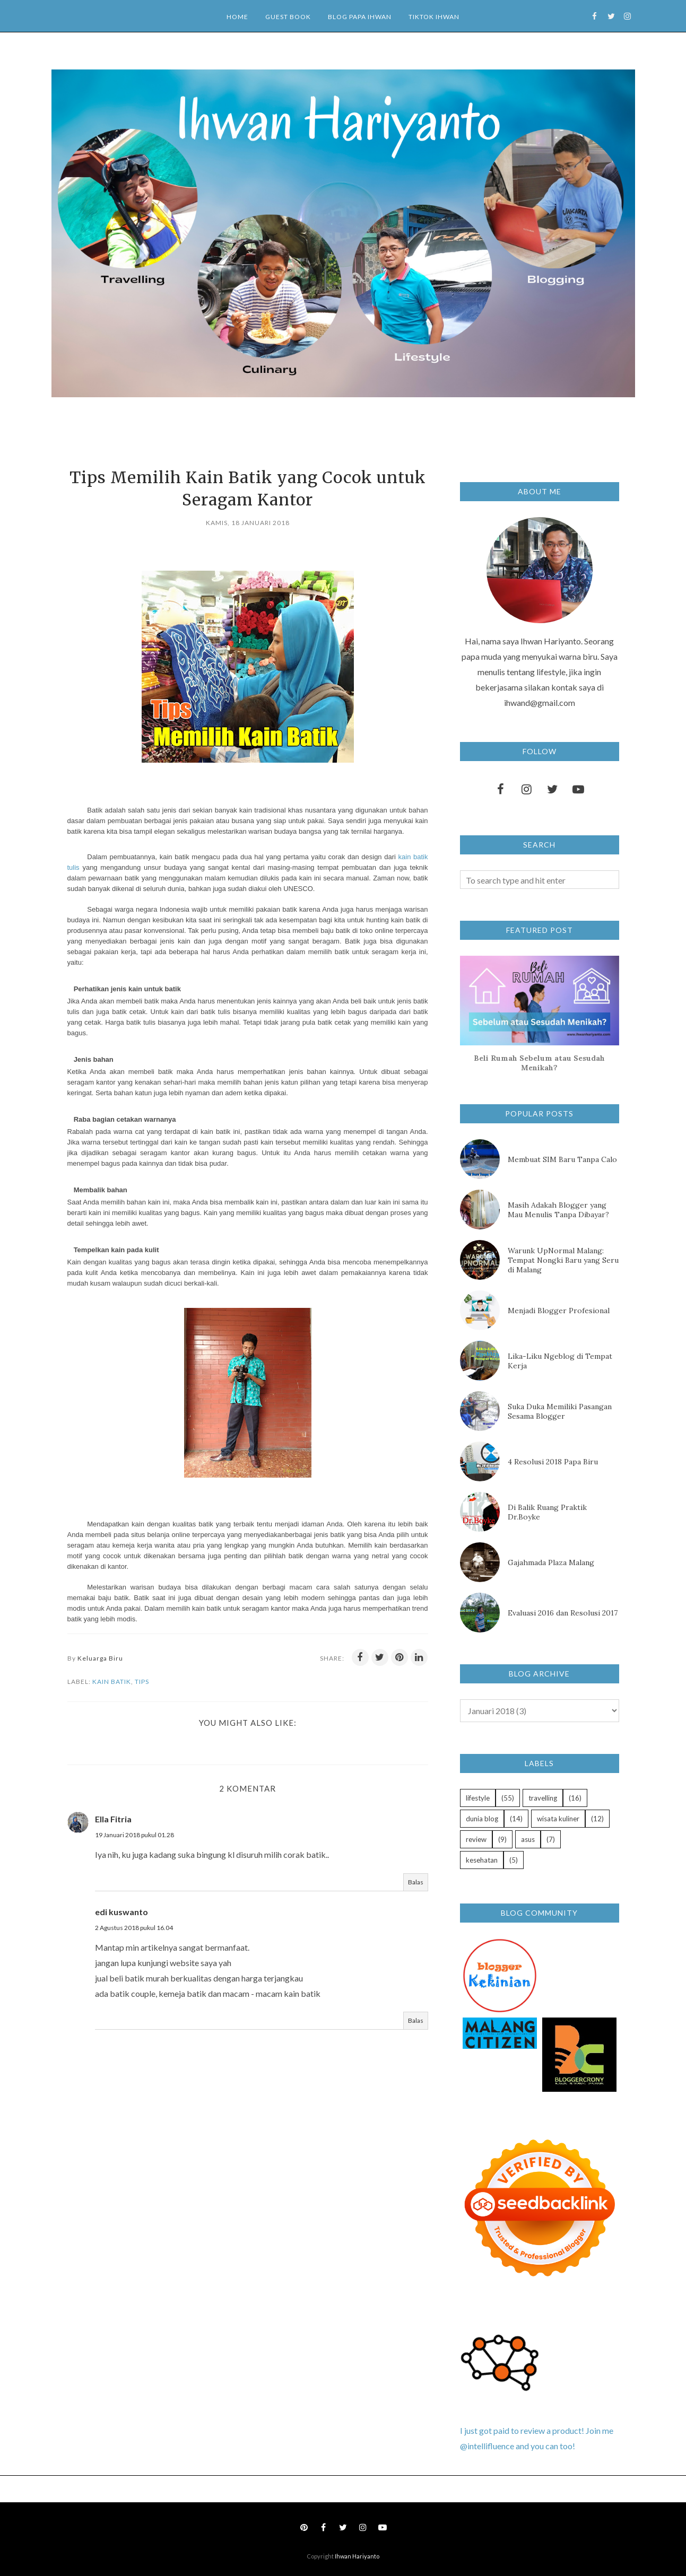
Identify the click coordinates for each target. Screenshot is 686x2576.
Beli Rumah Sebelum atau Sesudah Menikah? (539, 1062)
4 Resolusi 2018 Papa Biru (553, 1461)
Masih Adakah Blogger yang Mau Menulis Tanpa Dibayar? (558, 1209)
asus (528, 1839)
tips (142, 1682)
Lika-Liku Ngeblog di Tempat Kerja (560, 1360)
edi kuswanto (121, 1912)
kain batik (111, 1682)
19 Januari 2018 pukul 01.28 (134, 1835)
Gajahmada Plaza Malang (551, 1562)
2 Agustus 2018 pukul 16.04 (134, 1928)
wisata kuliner (558, 1818)
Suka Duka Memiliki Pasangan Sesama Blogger (560, 1411)
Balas (415, 1882)
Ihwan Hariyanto (357, 2556)
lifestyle (478, 1798)
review (476, 1839)
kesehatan (482, 1860)
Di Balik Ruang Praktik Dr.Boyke (547, 1512)
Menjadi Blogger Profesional (559, 1310)
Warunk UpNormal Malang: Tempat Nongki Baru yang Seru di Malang (563, 1260)
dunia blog (482, 1818)
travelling (542, 1798)
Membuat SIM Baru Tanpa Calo (562, 1159)
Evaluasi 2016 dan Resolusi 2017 (563, 1613)
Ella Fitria (113, 1819)
